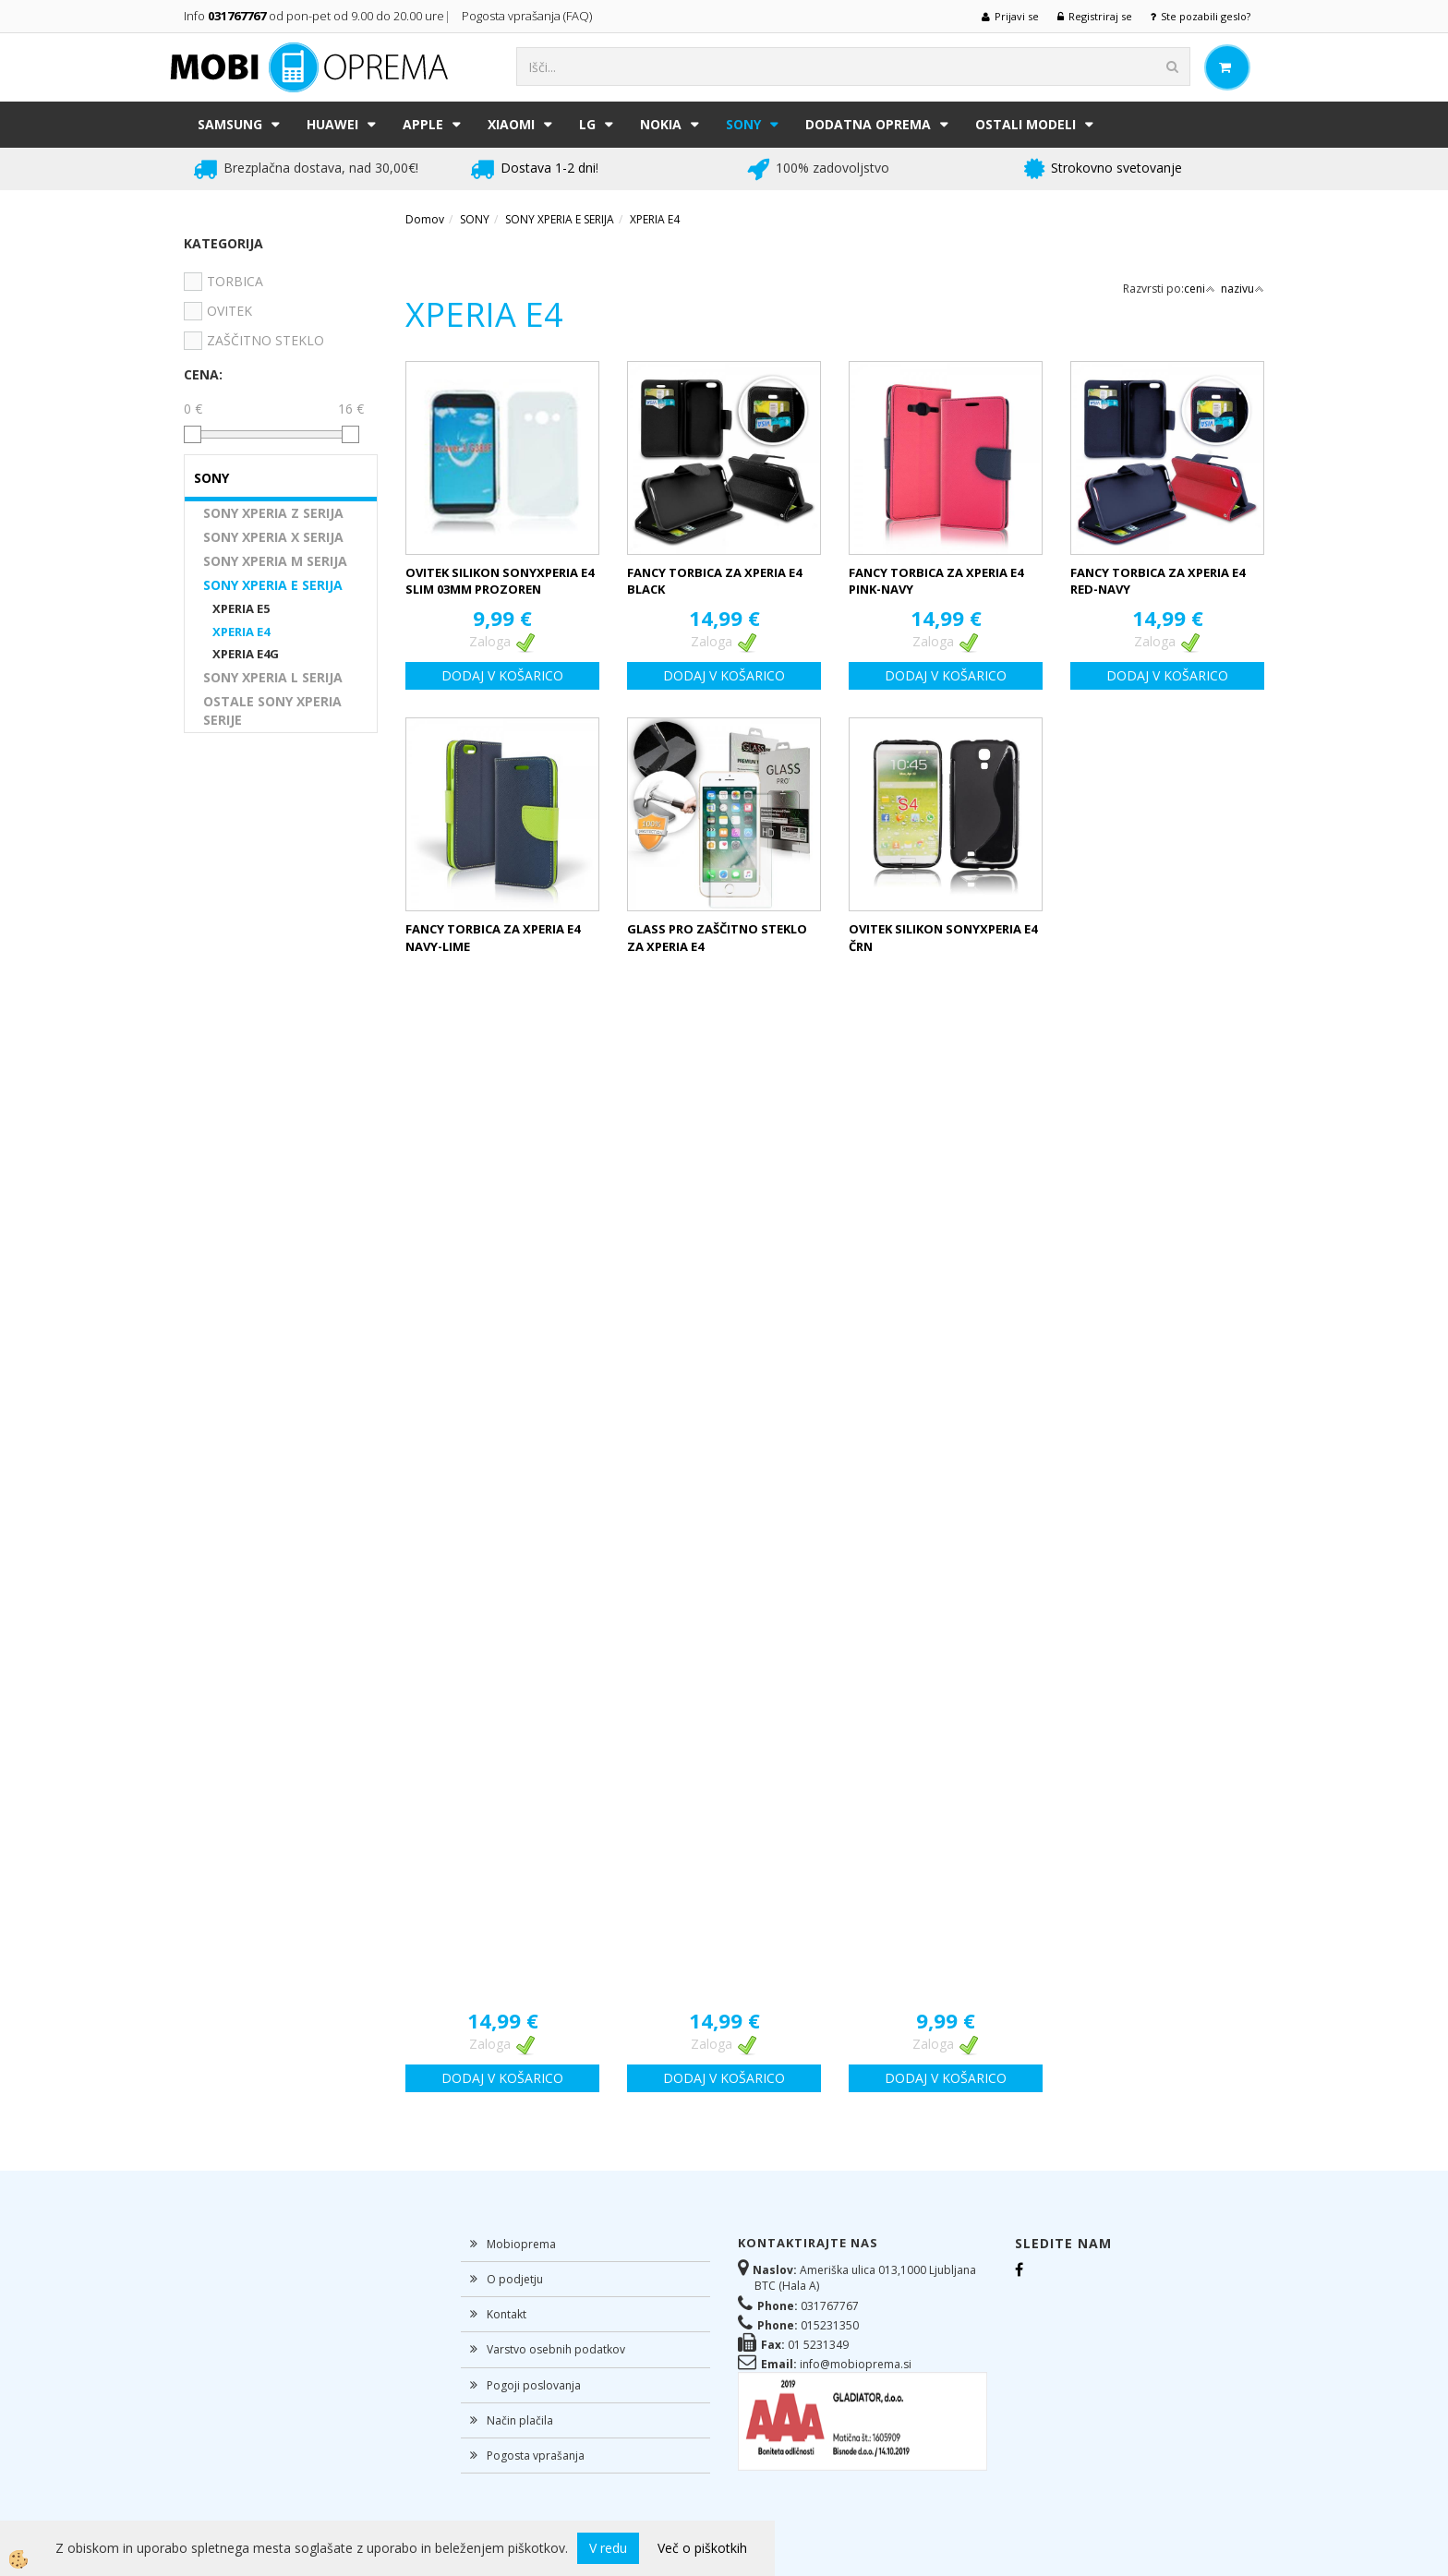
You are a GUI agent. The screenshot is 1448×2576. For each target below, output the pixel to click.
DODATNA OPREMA (868, 124)
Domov (424, 219)
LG (587, 124)
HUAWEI (332, 124)
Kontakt (506, 2314)
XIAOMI (511, 124)
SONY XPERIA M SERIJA (275, 561)
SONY (743, 124)
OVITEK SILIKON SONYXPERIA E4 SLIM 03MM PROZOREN (499, 581)
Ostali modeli (1025, 124)
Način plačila (520, 2420)
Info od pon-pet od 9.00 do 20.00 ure (314, 15)
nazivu (1242, 288)
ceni (1199, 288)
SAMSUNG (230, 124)
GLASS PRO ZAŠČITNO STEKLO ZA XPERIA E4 (717, 938)
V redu (608, 2548)
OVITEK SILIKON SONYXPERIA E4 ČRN (943, 938)
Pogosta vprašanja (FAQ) (528, 15)
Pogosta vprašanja (536, 2455)
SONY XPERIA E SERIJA (273, 585)
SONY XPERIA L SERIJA (273, 677)
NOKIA (661, 124)
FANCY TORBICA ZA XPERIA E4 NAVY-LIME (492, 938)
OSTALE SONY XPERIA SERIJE (272, 710)
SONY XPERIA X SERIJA (273, 537)
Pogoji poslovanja (534, 2385)
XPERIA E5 (241, 608)
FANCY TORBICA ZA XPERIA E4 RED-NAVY (1157, 581)
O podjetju (515, 2279)
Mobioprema (521, 2244)
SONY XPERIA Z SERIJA (273, 513)
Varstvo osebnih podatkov (556, 2349)
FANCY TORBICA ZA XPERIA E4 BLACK (714, 581)
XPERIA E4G (245, 653)
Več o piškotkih (702, 2548)
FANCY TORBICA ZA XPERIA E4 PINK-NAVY (936, 581)
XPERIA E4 (241, 631)
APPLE (423, 124)
